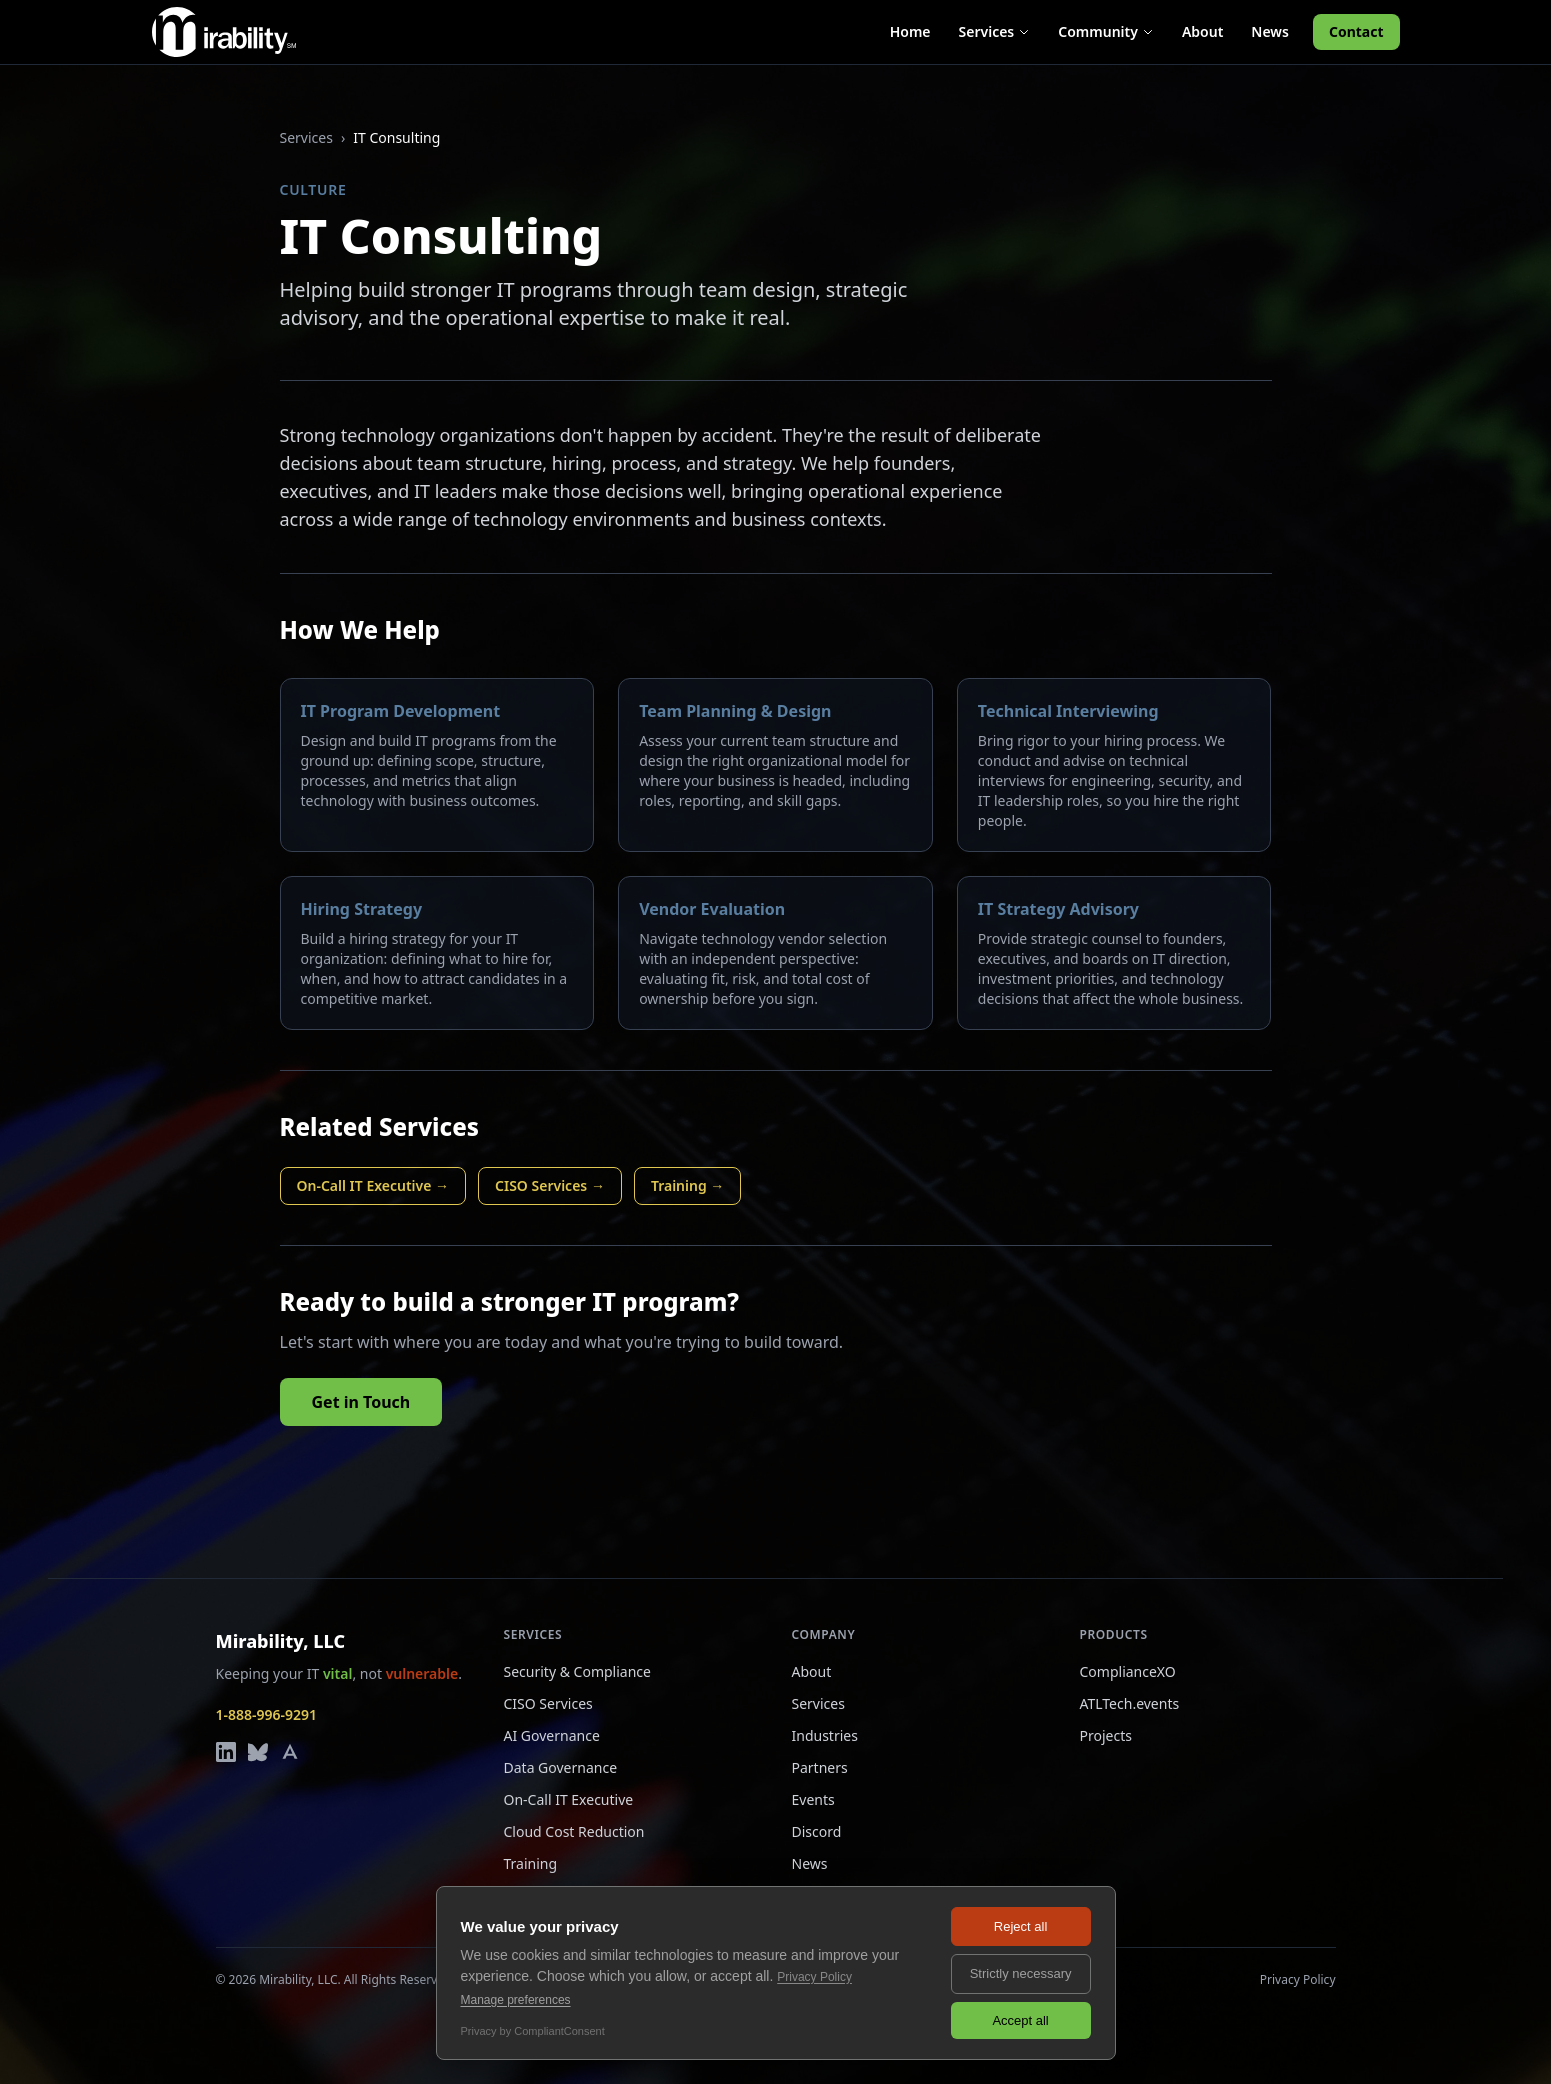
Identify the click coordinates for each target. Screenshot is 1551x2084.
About (1202, 31)
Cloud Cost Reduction (574, 1831)
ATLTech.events (1130, 1703)
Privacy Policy (1298, 1980)
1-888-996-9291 (267, 1714)
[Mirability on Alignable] (290, 1752)
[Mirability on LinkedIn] (226, 1752)
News (1270, 31)
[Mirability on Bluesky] (258, 1752)
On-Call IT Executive (569, 1799)
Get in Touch (361, 1402)
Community (1106, 31)
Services (995, 31)
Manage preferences (516, 2000)
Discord (817, 1831)
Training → (687, 1185)
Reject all (1020, 1926)
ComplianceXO (1128, 1671)
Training (531, 1863)
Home (910, 31)
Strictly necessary (1021, 1973)
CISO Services (548, 1703)
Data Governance (561, 1767)
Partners (820, 1767)
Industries (825, 1735)
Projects (1106, 1735)
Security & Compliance (577, 1671)
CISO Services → (550, 1185)
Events (813, 1799)
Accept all (1020, 2020)
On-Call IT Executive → (373, 1185)
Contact (1356, 31)
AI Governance (552, 1735)
